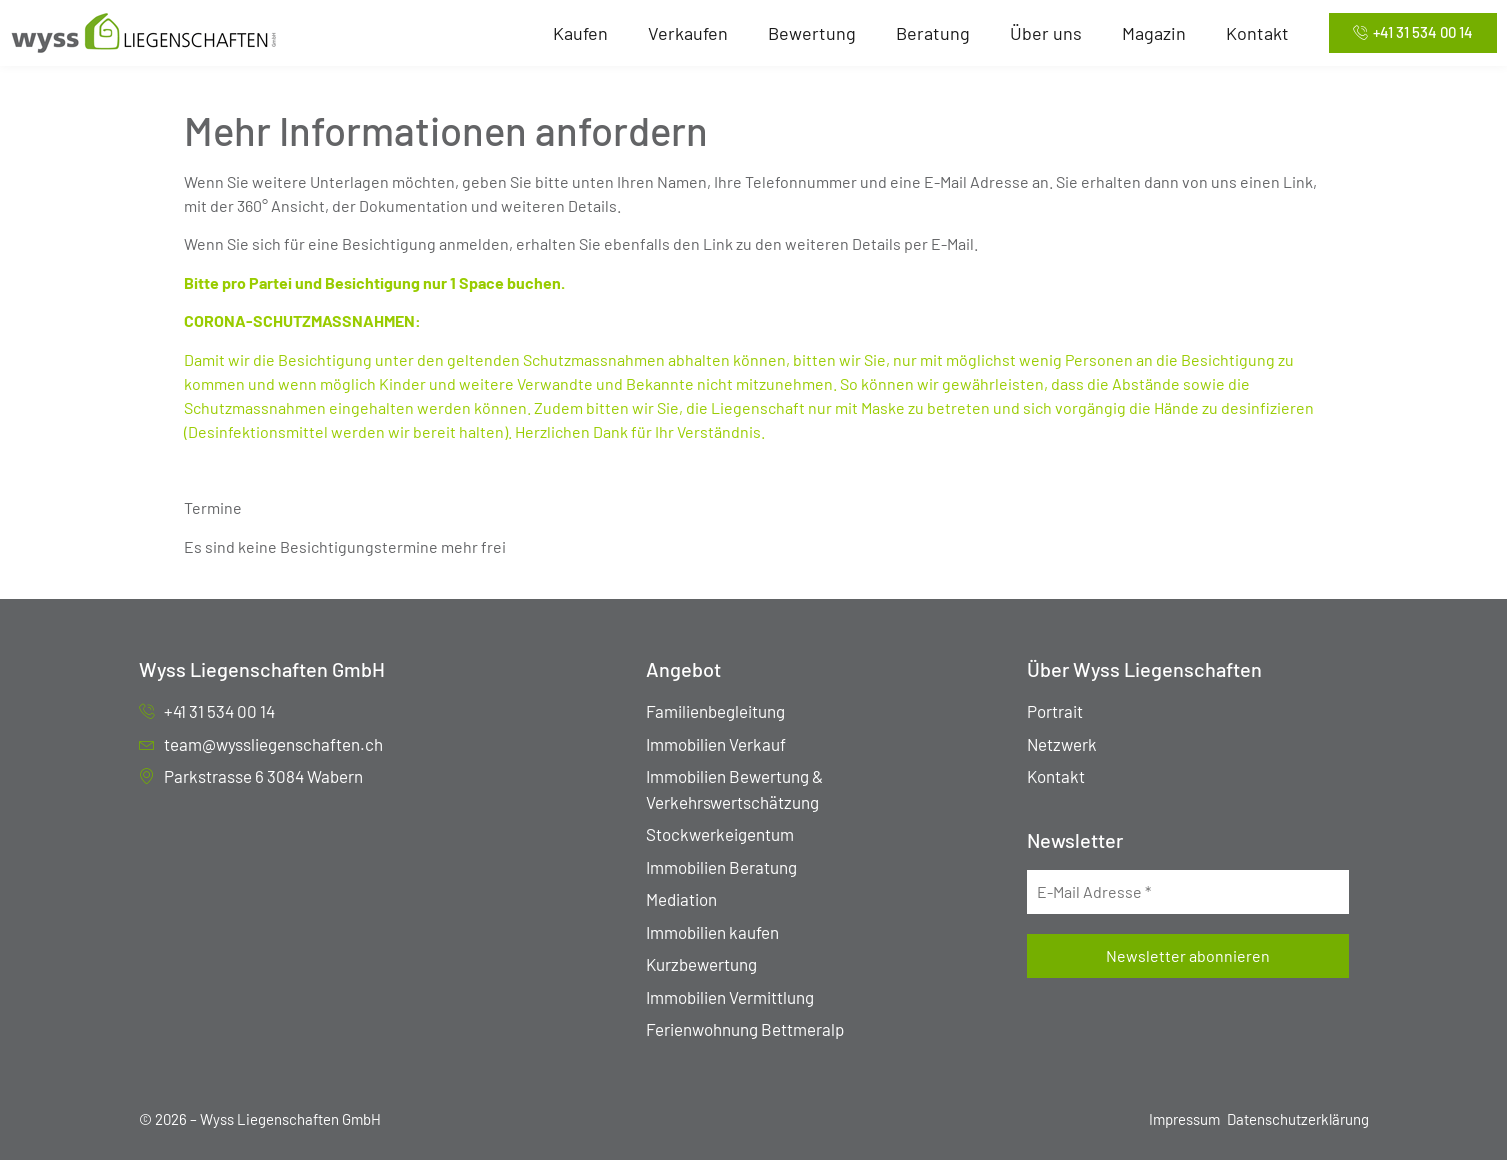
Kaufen (580, 33)
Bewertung (812, 33)
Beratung (933, 33)
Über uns (1046, 33)
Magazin (1154, 33)
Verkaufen (688, 33)
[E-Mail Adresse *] (1187, 892)
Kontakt (1257, 33)
